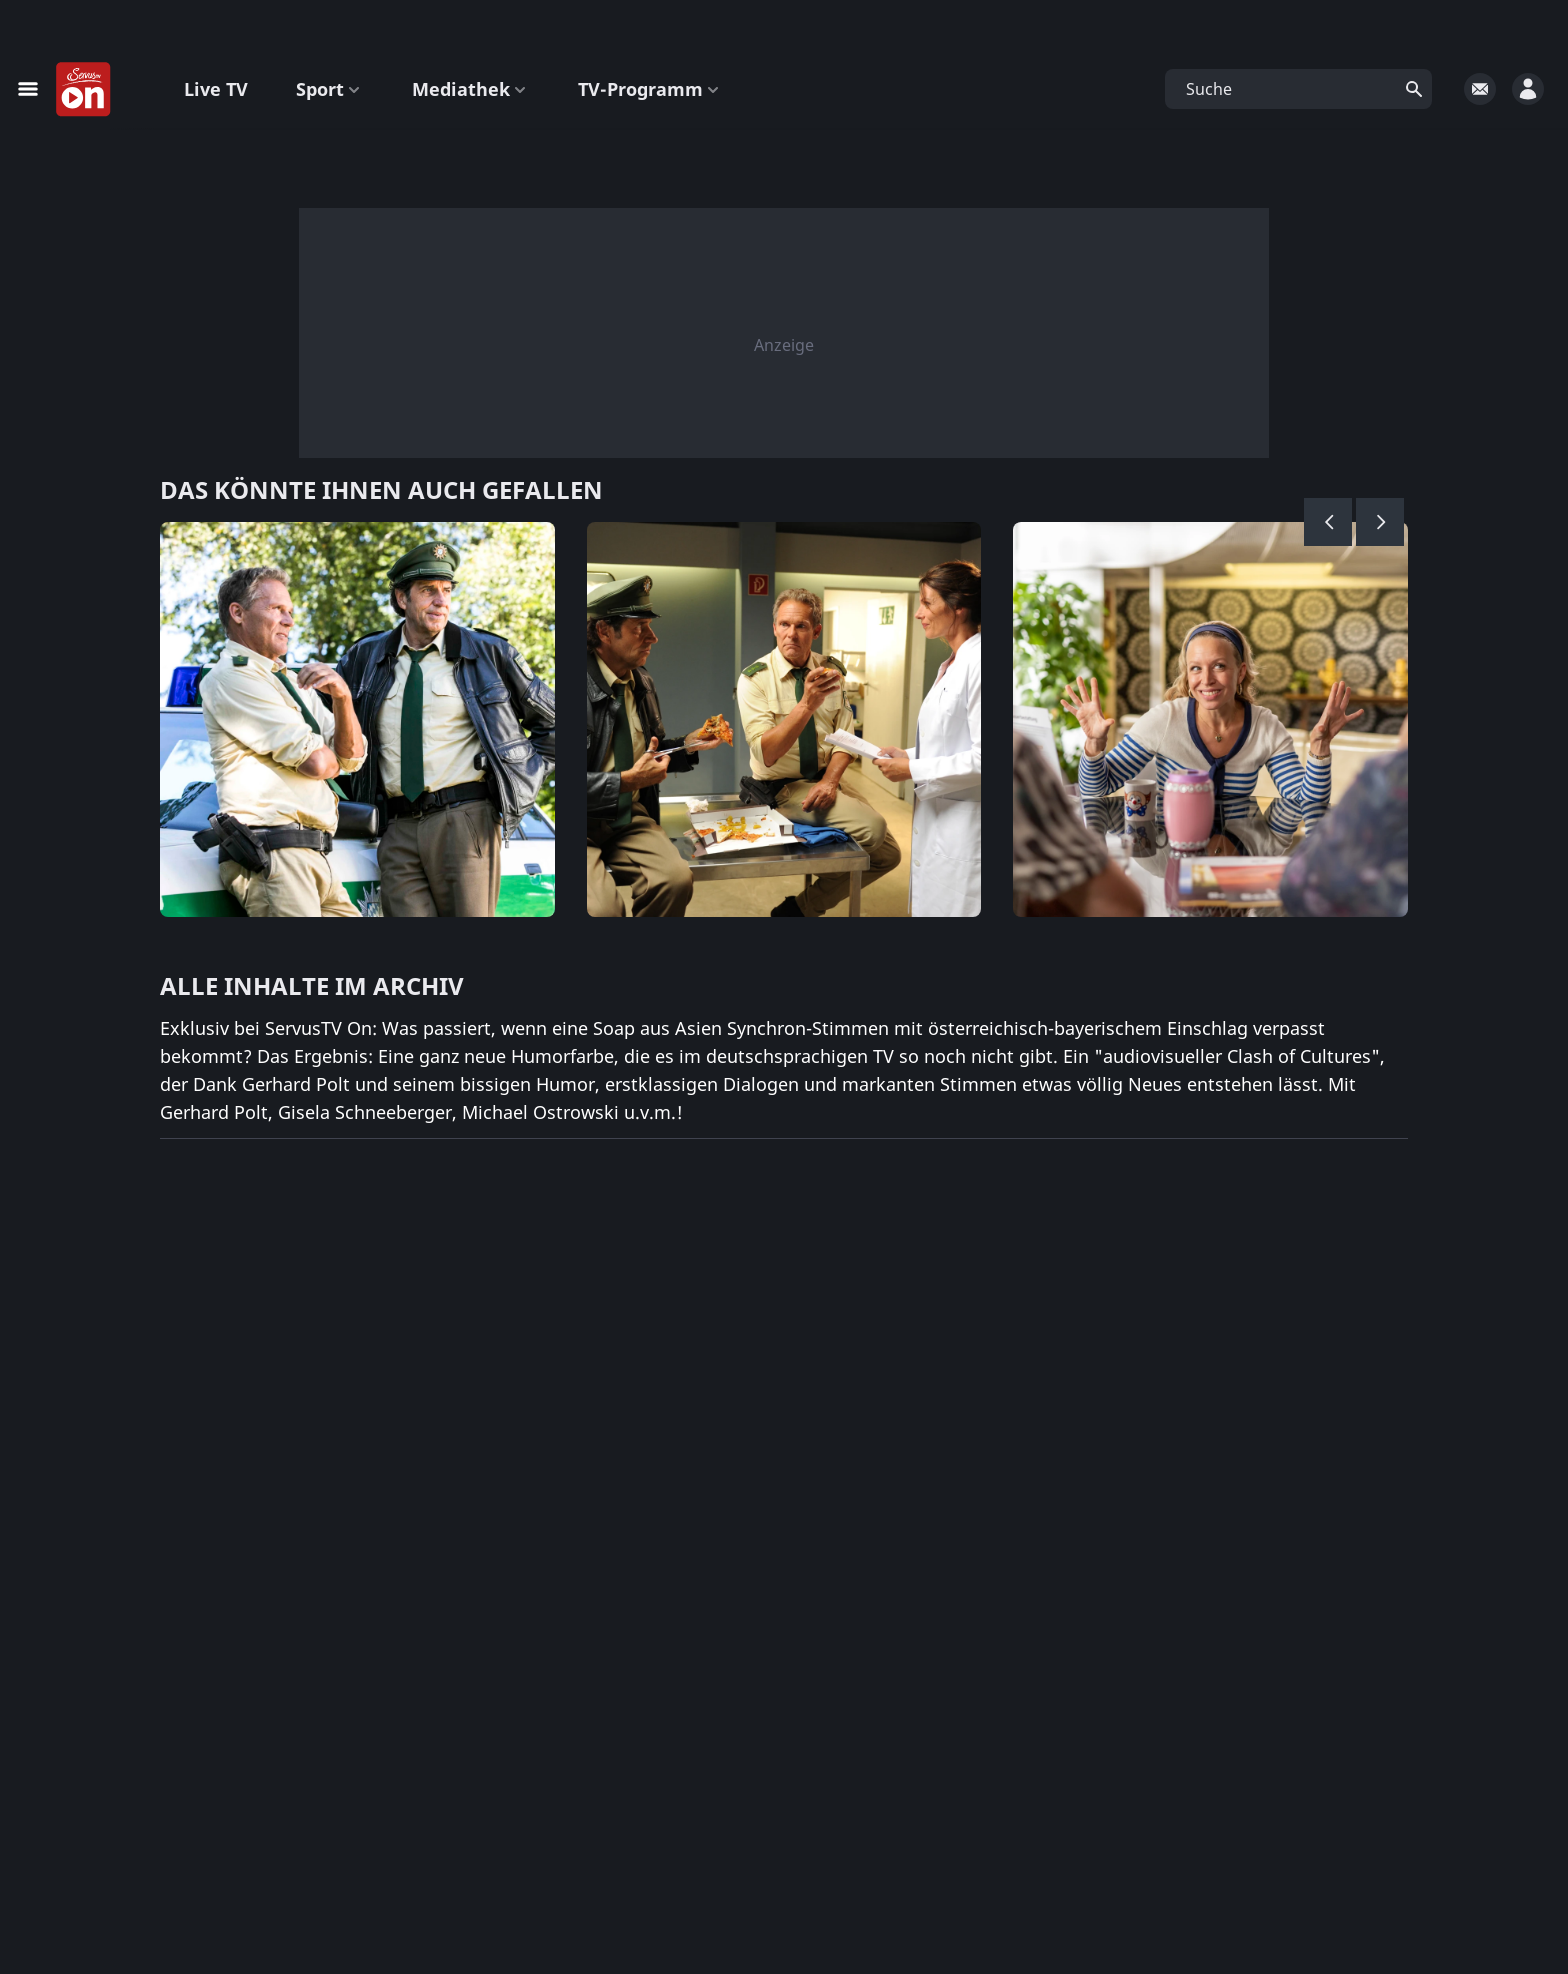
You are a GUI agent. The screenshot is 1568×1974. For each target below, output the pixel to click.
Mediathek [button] (471, 89)
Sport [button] (330, 89)
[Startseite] (84, 90)
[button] (1298, 89)
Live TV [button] (216, 89)
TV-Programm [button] (650, 89)
